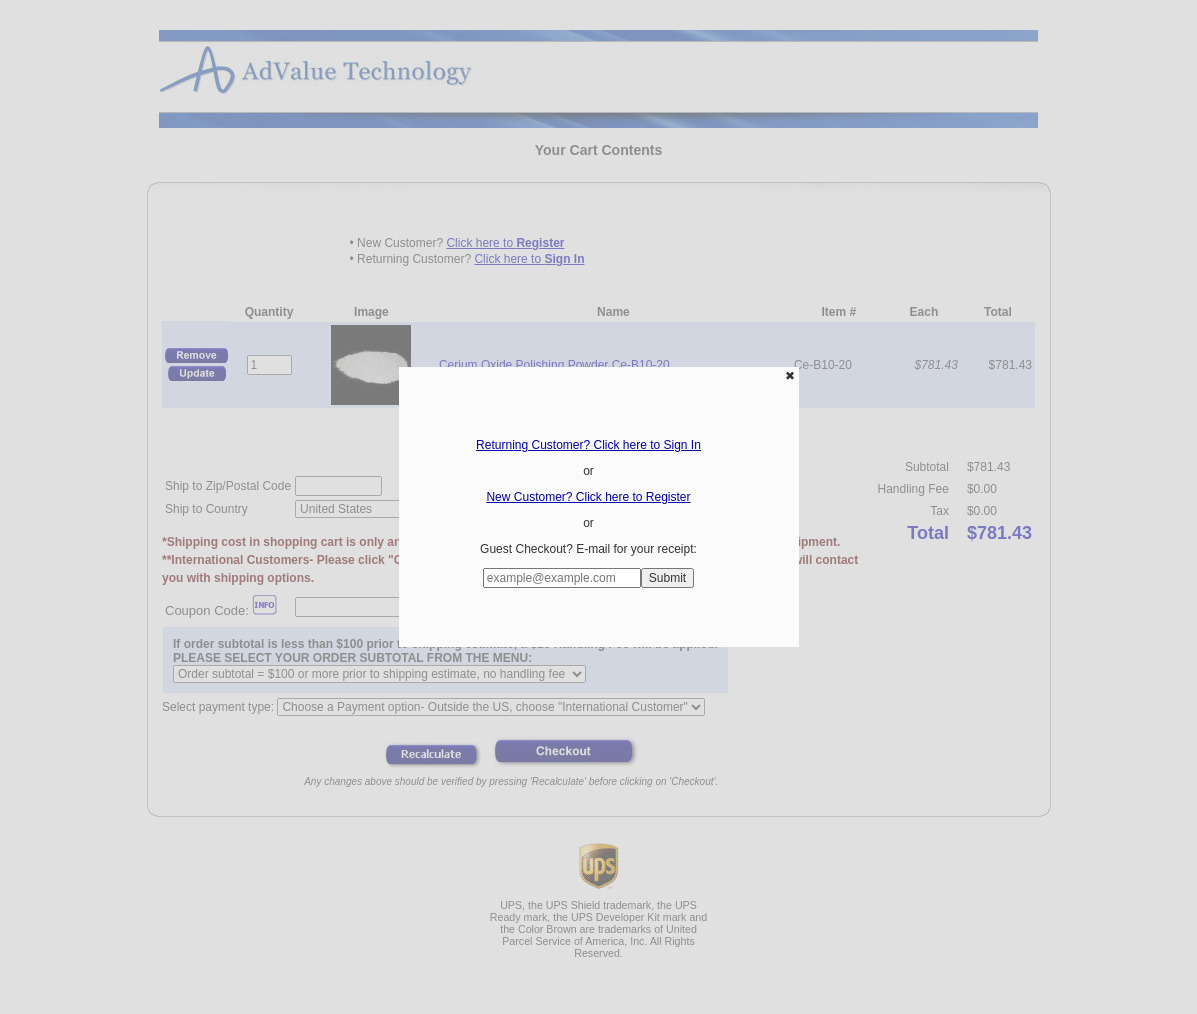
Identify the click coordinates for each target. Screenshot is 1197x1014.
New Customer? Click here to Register (588, 497)
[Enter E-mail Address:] (562, 578)
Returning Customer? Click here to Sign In (588, 445)
